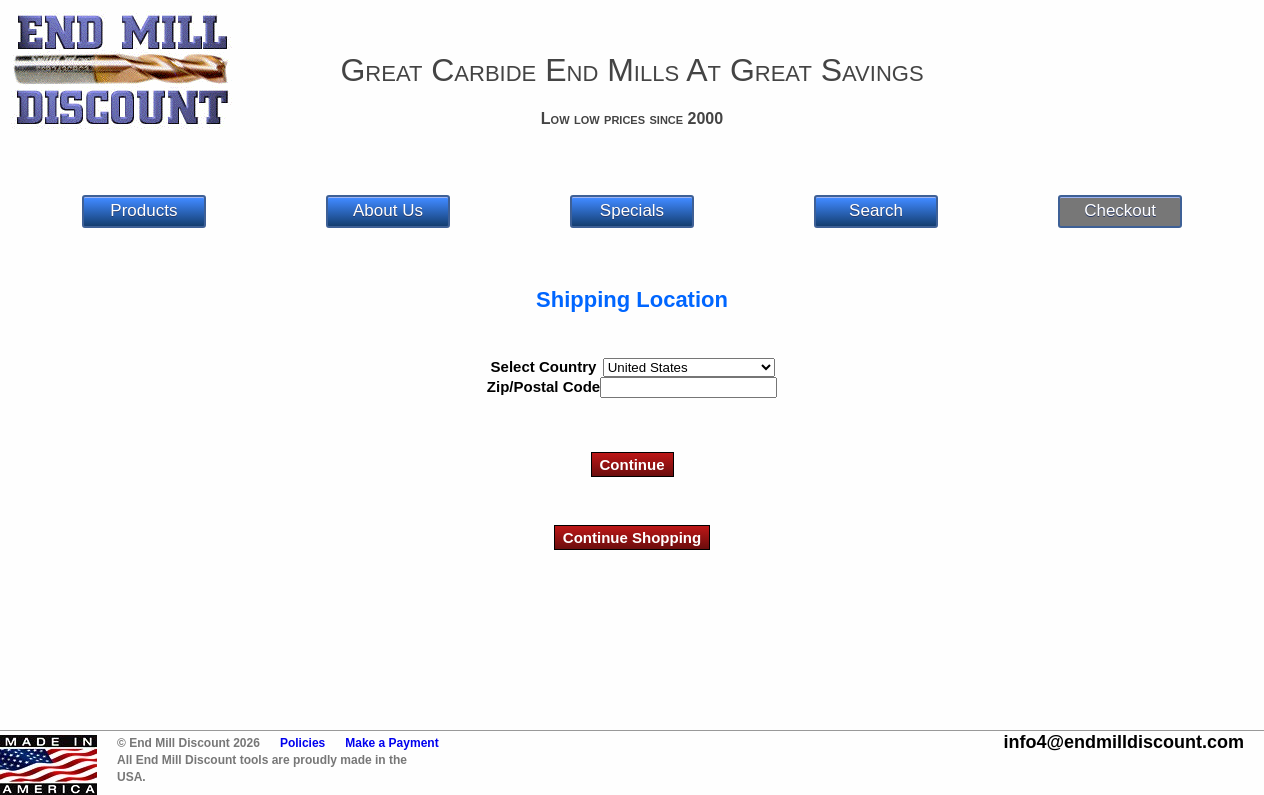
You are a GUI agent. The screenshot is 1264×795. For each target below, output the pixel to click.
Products (143, 210)
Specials (632, 210)
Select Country (544, 366)
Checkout (1120, 210)
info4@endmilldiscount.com (1123, 742)
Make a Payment (391, 743)
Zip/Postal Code (543, 386)
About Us (388, 210)
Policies (302, 743)
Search (876, 210)
